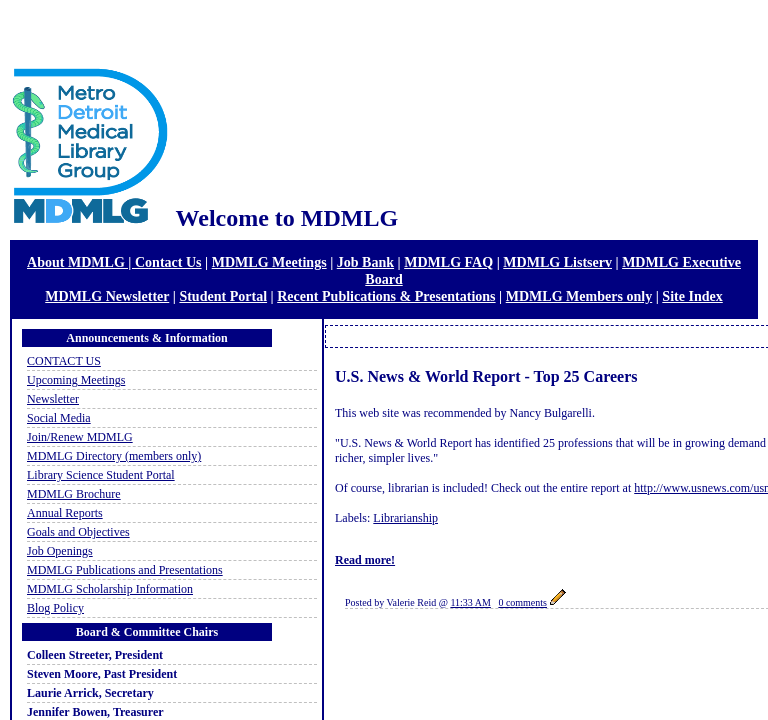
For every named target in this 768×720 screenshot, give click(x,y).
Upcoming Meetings (76, 380)
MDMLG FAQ (448, 262)
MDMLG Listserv (557, 262)
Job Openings (60, 551)
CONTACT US (64, 361)
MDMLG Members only (579, 296)
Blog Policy (55, 608)
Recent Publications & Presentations (386, 296)
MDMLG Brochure (74, 494)
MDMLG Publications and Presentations (125, 570)
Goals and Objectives (78, 532)
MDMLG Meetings (269, 262)
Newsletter (53, 399)
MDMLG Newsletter (107, 296)
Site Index (692, 296)
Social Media (59, 418)
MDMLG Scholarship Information (110, 589)
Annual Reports (65, 513)
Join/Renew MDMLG (80, 437)
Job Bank (365, 262)
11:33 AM (470, 602)
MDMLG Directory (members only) (114, 456)
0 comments (522, 602)
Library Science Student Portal (101, 475)
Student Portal (223, 296)
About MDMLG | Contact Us (114, 262)
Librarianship (405, 518)
